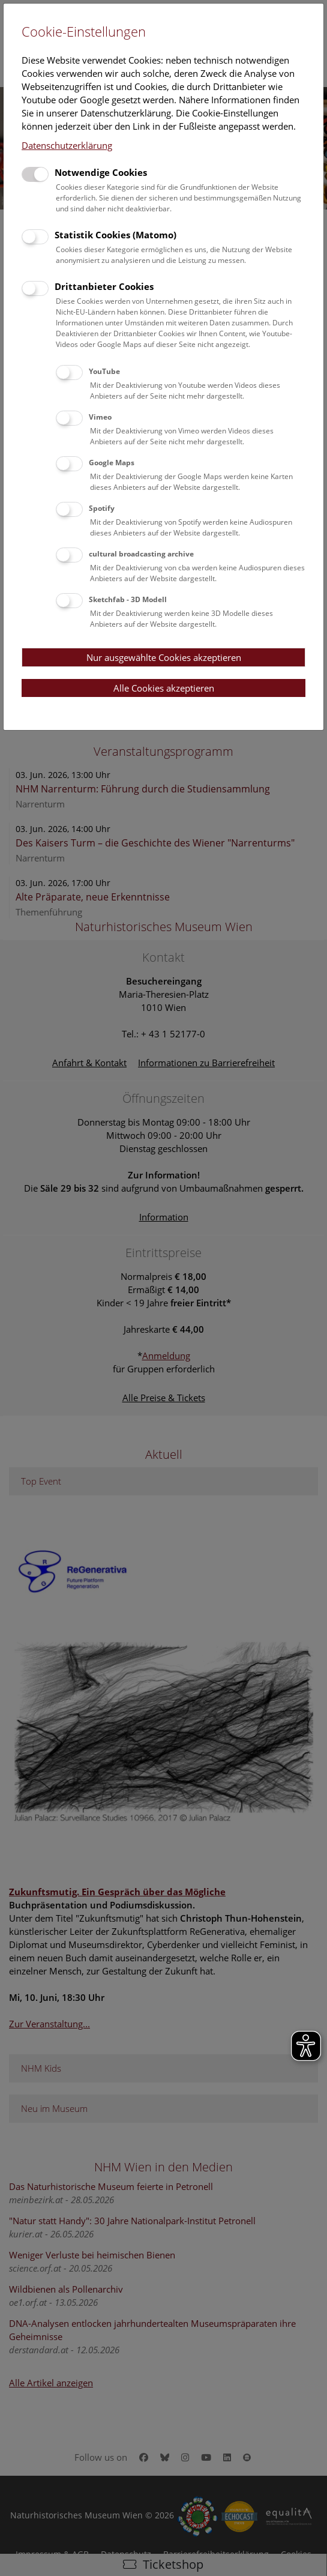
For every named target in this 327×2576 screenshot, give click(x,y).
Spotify (102, 508)
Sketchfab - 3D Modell (128, 599)
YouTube (104, 371)
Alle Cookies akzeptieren (163, 688)
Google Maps (111, 462)
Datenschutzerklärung (67, 145)
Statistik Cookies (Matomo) (115, 235)
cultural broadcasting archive (141, 554)
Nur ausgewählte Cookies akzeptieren (163, 657)
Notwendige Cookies (101, 172)
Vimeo (100, 417)
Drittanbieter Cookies (104, 286)
